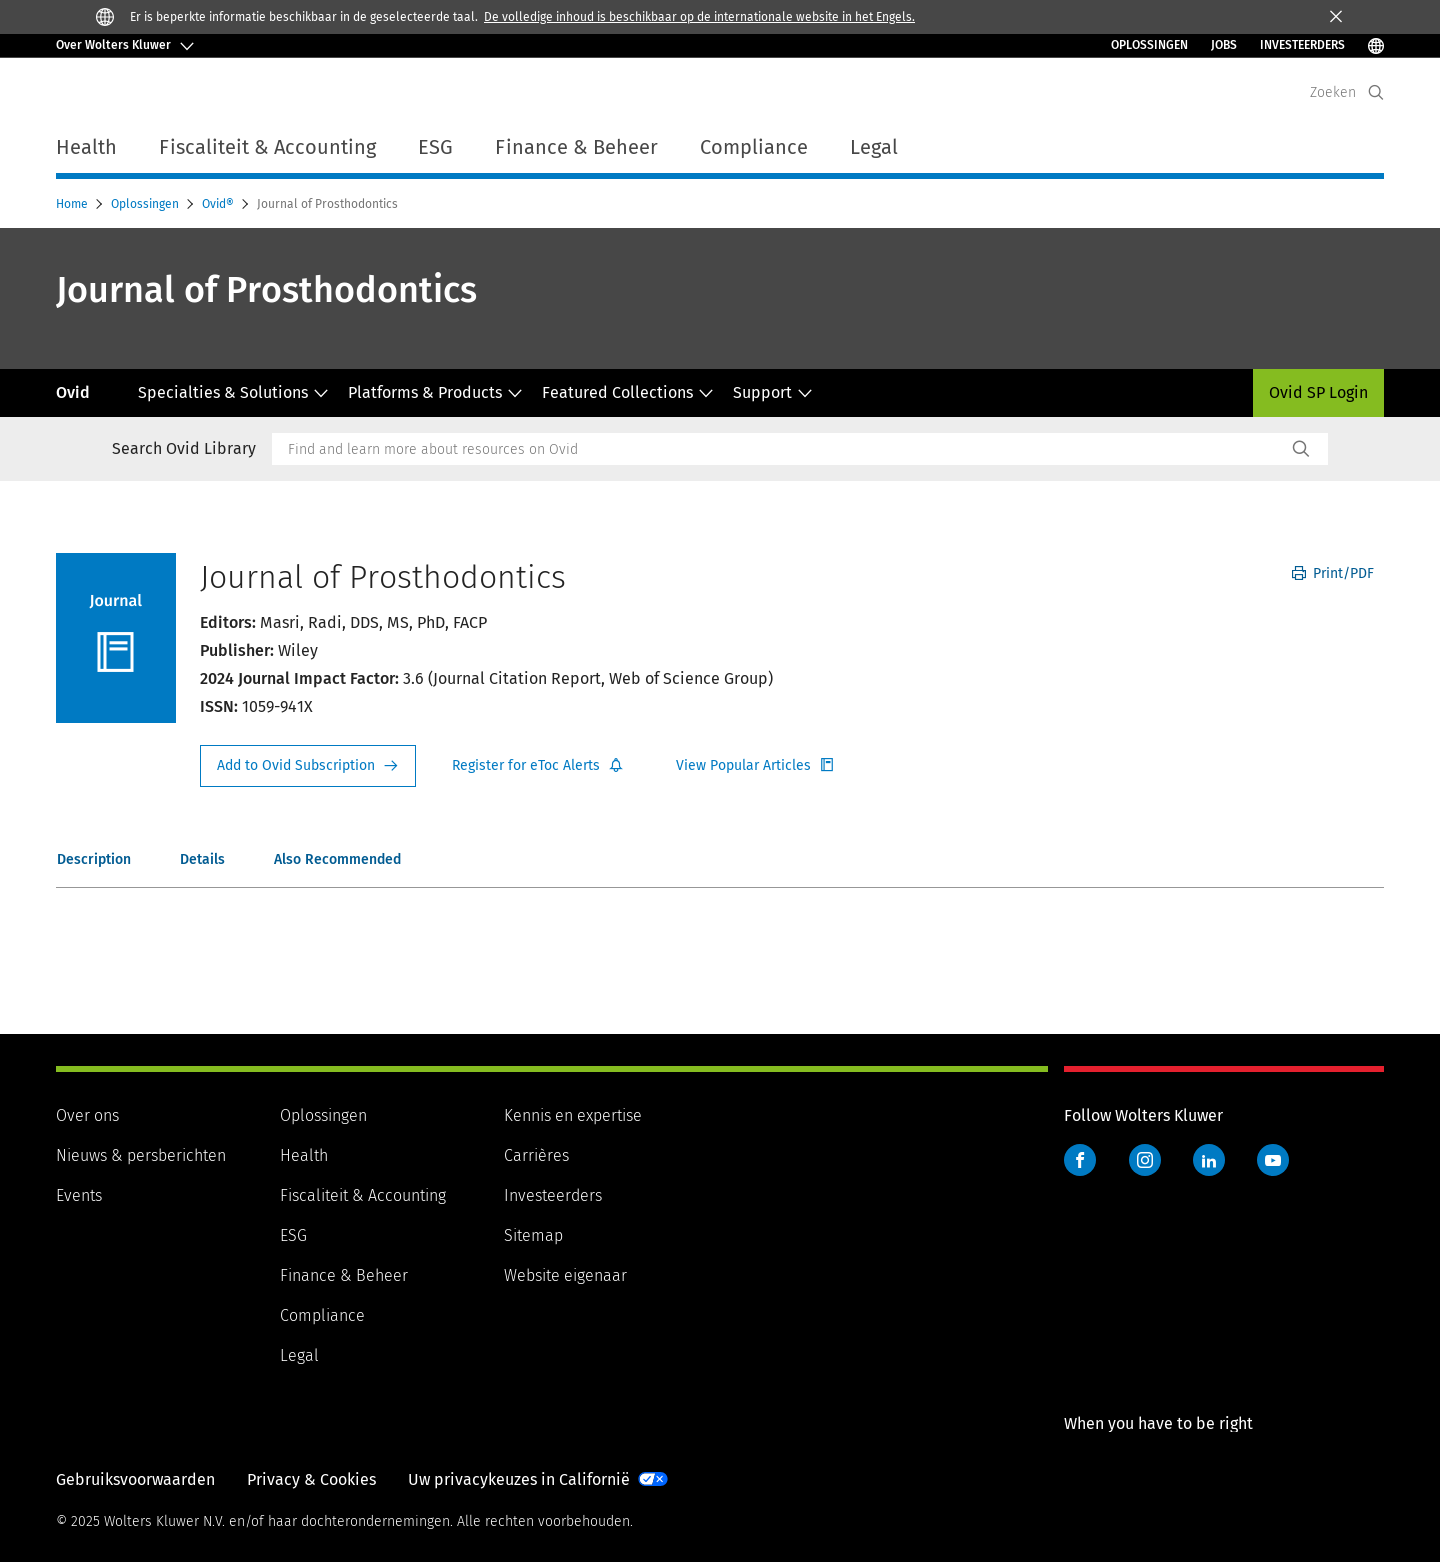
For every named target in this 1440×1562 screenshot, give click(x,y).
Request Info (308, 766)
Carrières (536, 1155)
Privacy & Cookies (311, 1479)
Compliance (322, 1315)
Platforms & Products (435, 392)
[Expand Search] (1376, 92)
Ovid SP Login (1318, 392)
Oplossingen (1149, 45)
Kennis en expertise (573, 1115)
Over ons (87, 1115)
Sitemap (533, 1235)
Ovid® (219, 204)
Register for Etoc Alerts (538, 766)
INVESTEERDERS (1302, 45)
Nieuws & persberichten (141, 1155)
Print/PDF (1333, 573)
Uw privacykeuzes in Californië (519, 1479)
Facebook (1080, 1160)
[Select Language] (1376, 45)
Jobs (1224, 45)
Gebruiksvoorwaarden (135, 1479)
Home (73, 204)
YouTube (1273, 1160)
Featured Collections (628, 392)
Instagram (1145, 1160)
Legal (299, 1355)
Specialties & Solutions (233, 392)
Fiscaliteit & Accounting (363, 1195)
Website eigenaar (565, 1275)
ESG (293, 1235)
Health (304, 1155)
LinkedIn (1209, 1160)
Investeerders (553, 1195)
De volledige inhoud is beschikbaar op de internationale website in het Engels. (699, 17)
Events (79, 1195)
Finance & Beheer (344, 1275)
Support (773, 392)
